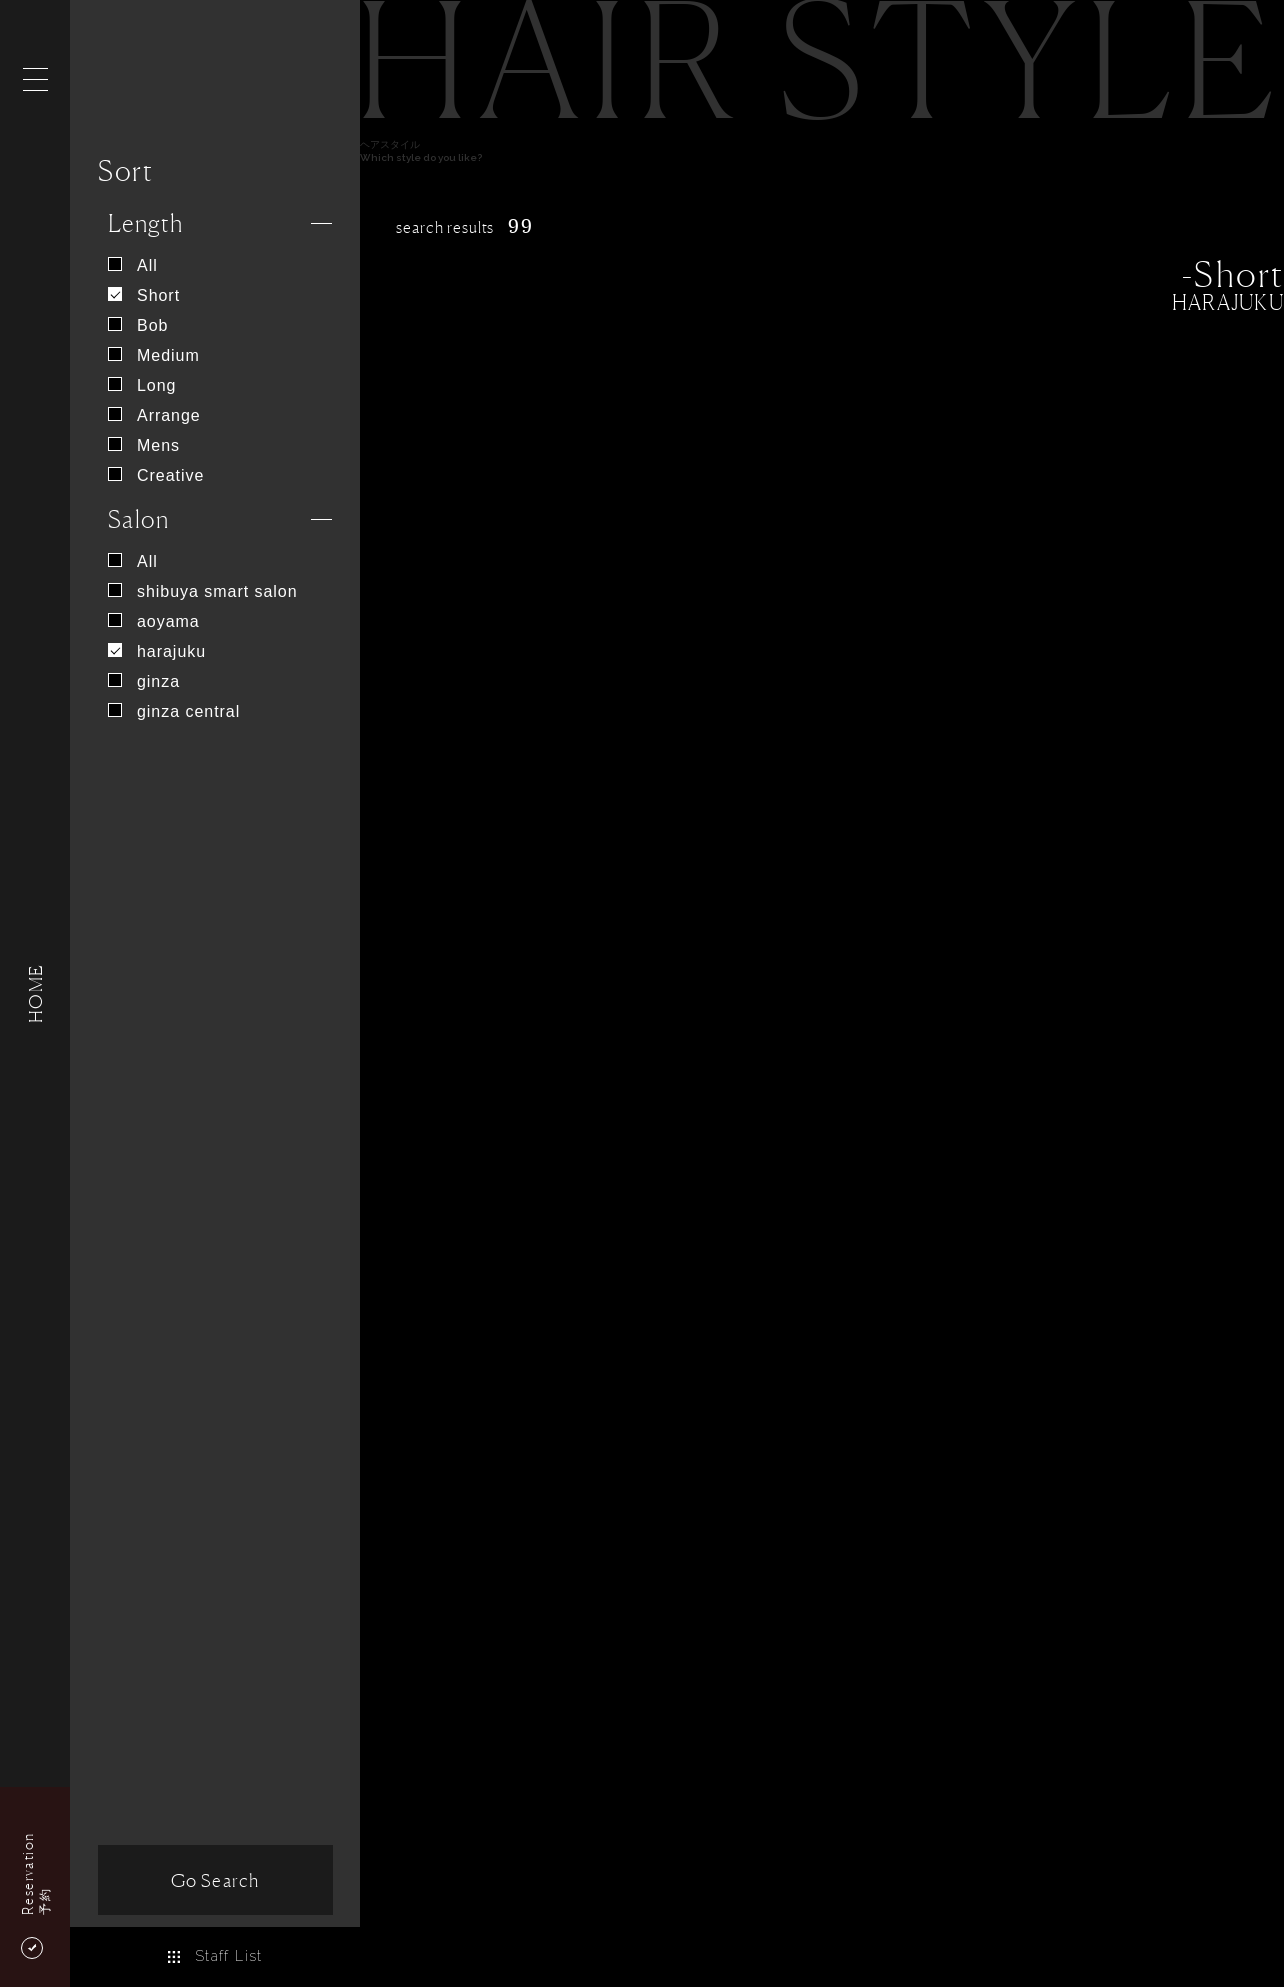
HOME (35, 993)
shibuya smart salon (203, 591)
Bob (138, 325)
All (133, 265)
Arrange (154, 415)
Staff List (214, 1956)
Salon (138, 519)
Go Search (215, 1880)
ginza (144, 681)
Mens (144, 445)
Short (144, 295)
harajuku (157, 651)
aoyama (154, 621)
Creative (156, 475)
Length (146, 223)
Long (142, 385)
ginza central (174, 711)
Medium (154, 355)
